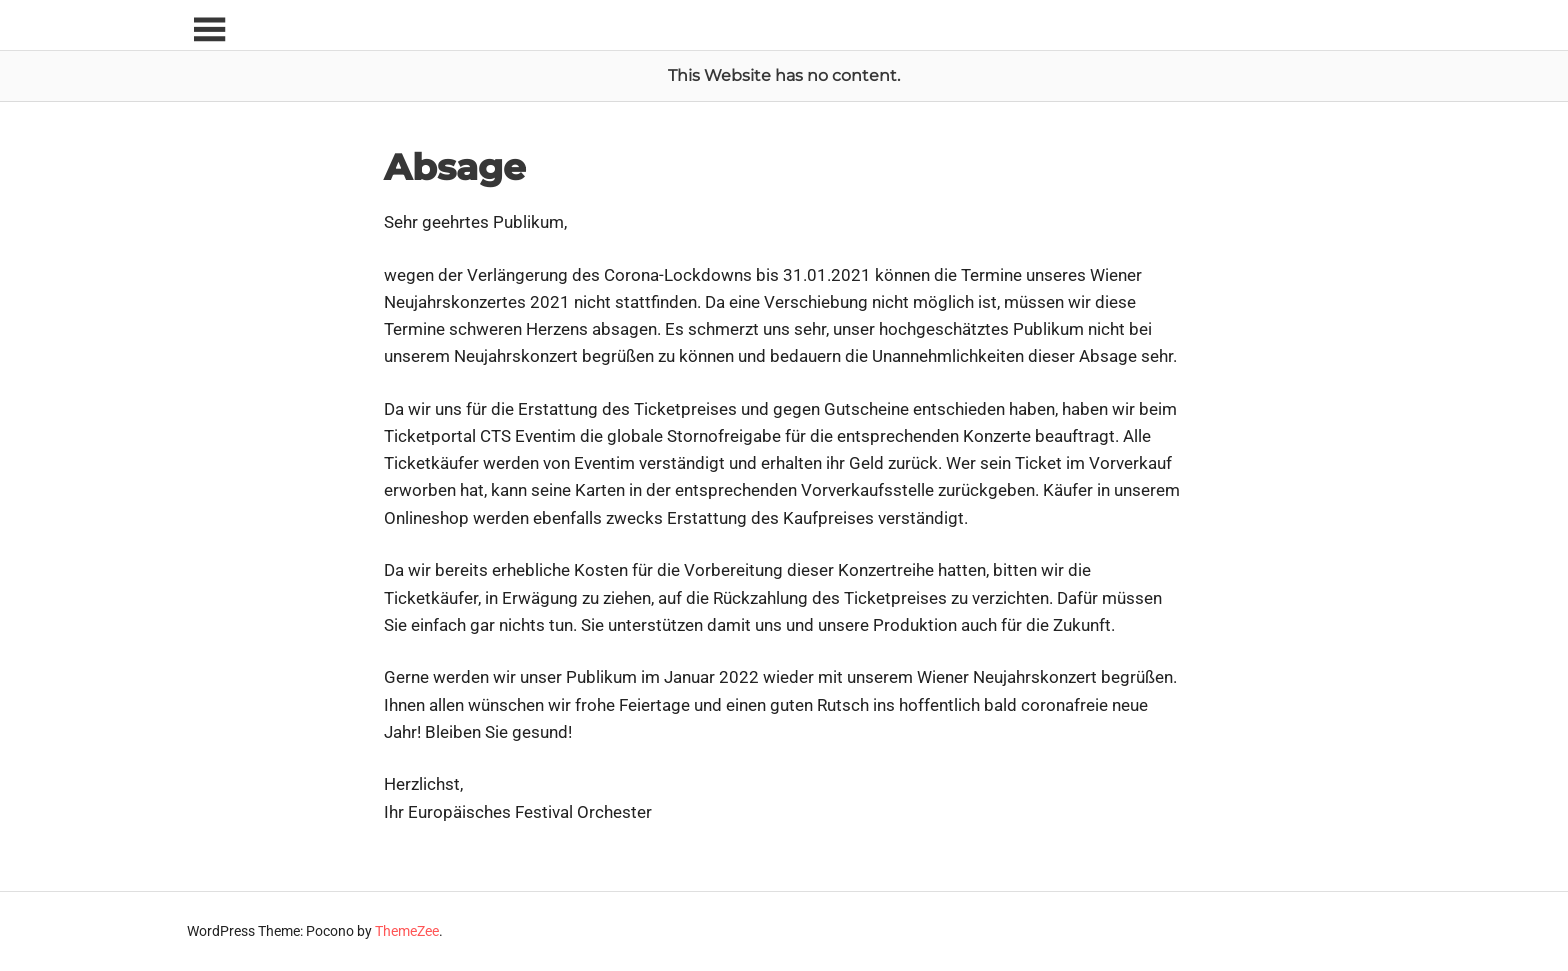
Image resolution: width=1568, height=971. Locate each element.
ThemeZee (407, 931)
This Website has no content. (784, 75)
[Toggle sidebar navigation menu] (209, 30)
